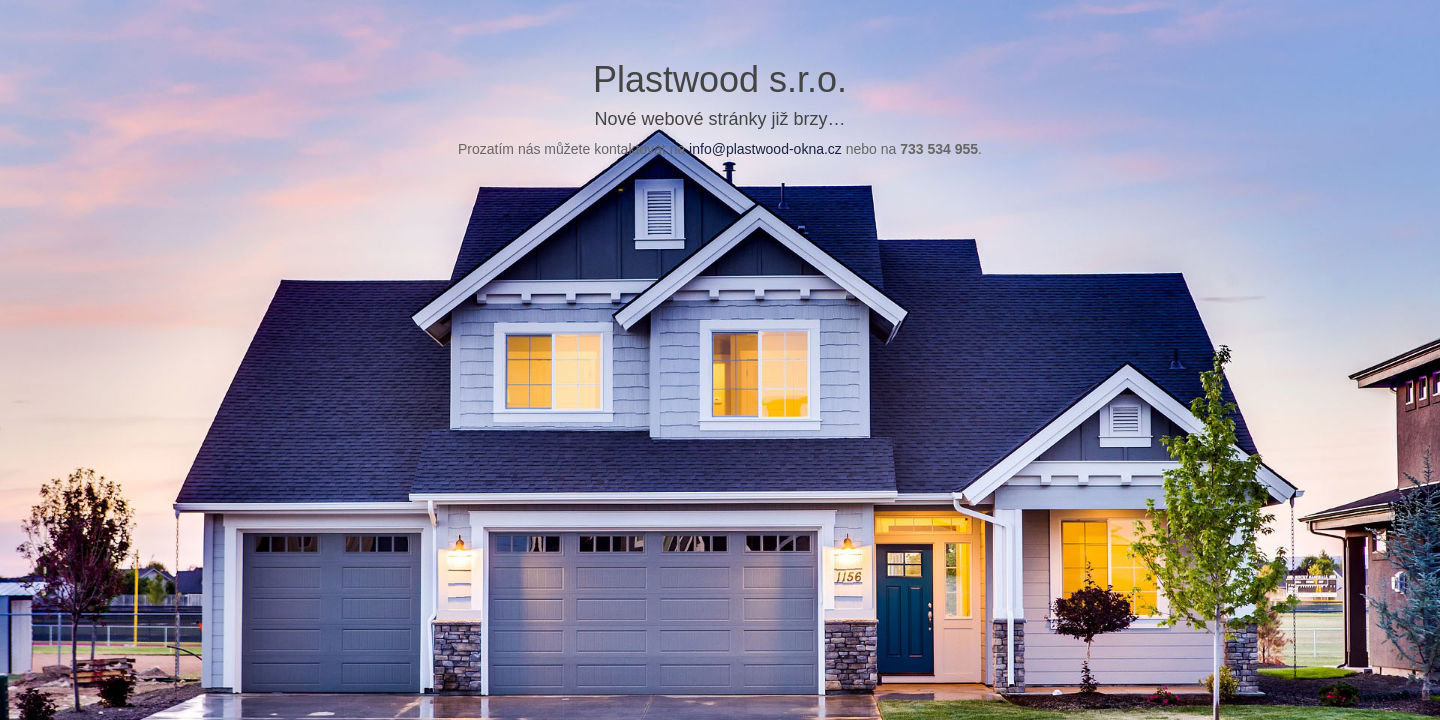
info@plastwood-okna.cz (765, 149)
